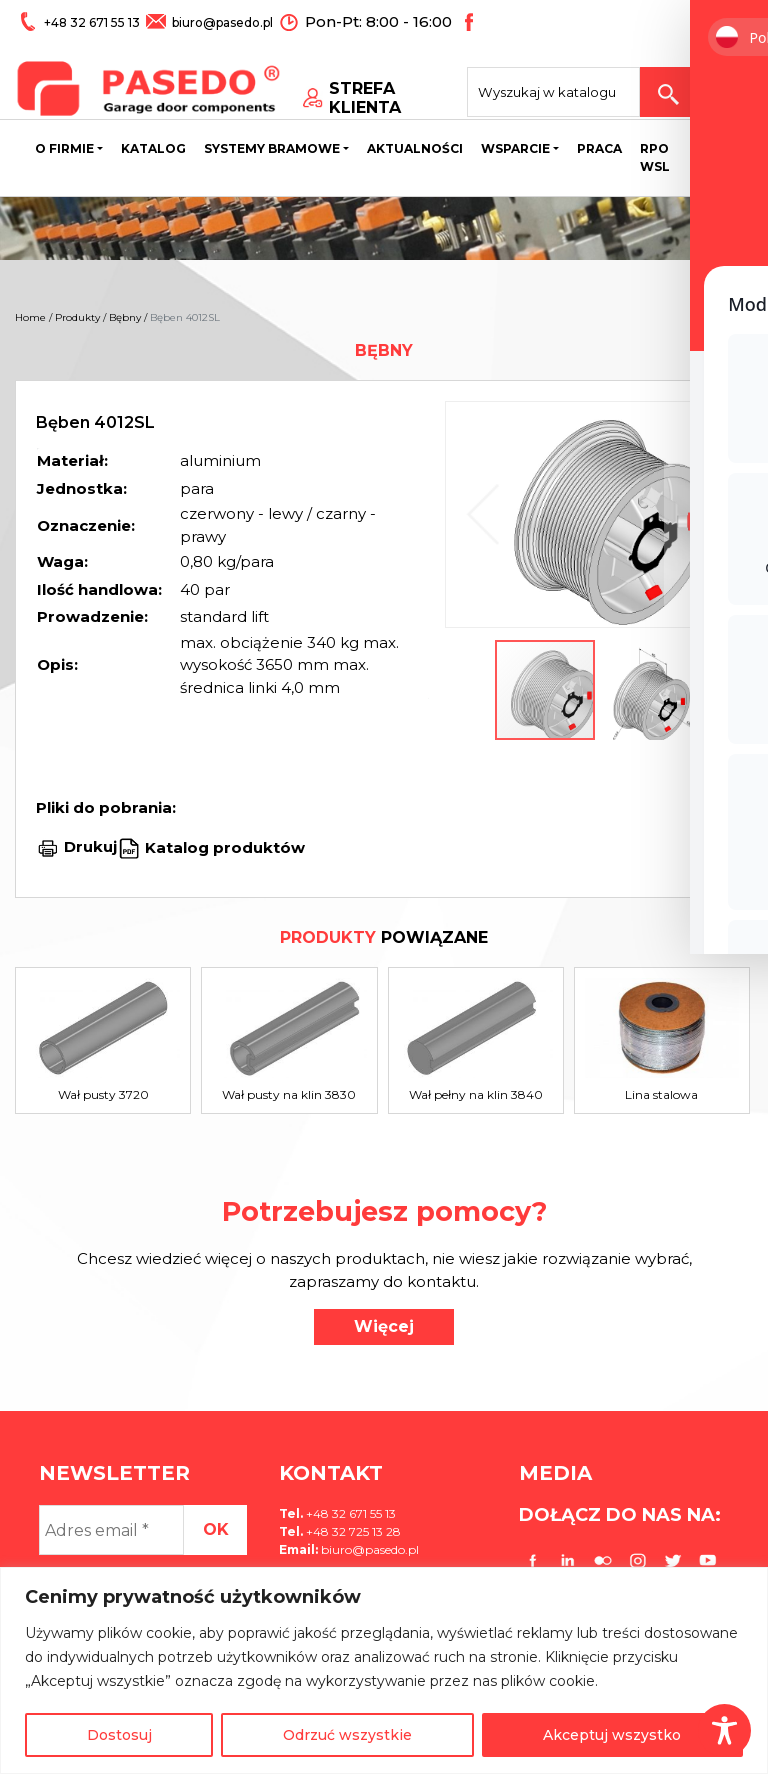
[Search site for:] (571, 86)
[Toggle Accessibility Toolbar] (724, 1730)
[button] (704, 514)
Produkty (77, 317)
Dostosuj (119, 1735)
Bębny (125, 317)
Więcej (384, 1326)
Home (30, 317)
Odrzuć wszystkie (347, 1735)
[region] (384, 1670)
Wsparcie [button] (515, 150)
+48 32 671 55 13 (92, 21)
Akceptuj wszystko (612, 1735)
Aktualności (415, 150)
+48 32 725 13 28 (352, 1531)
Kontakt (725, 150)
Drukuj (90, 846)
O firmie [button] (64, 150)
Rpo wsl (655, 159)
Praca (599, 150)
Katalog (153, 150)
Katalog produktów (223, 846)
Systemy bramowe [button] (272, 150)
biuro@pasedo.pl (220, 21)
